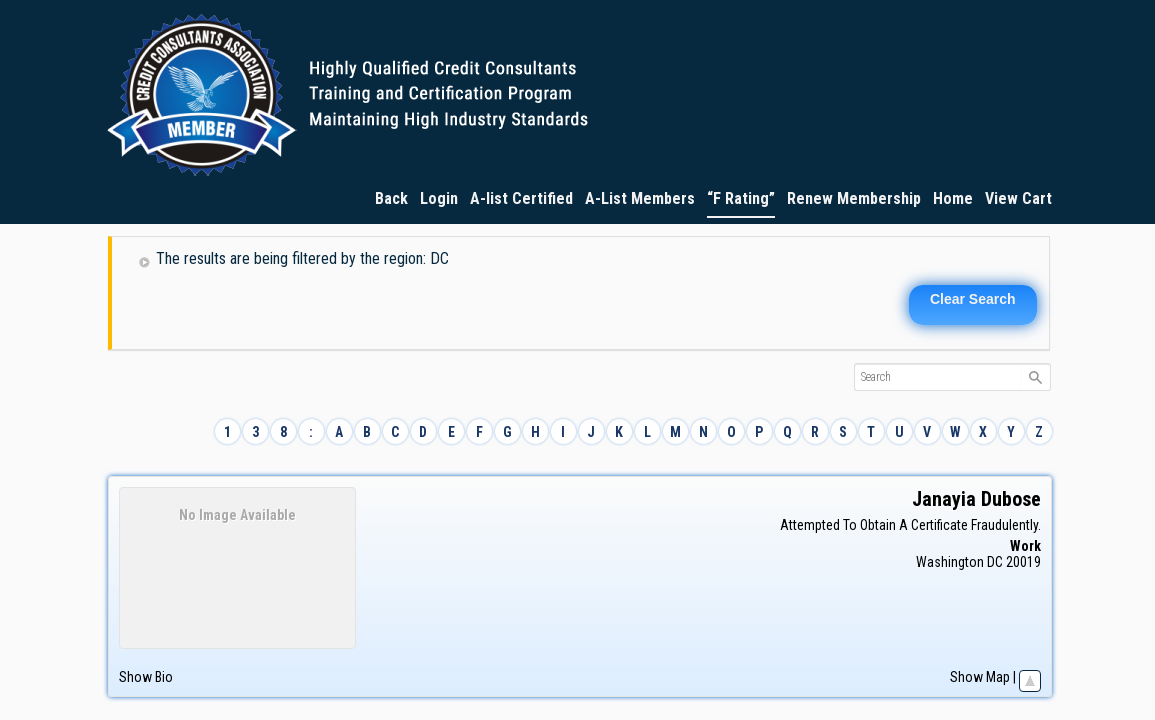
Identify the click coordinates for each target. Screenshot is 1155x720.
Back (391, 198)
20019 (1023, 562)
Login (439, 198)
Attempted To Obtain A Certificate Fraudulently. (910, 525)
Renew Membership (854, 198)
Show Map (980, 677)
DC (995, 562)
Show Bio (146, 677)
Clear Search (973, 299)
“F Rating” (741, 198)
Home (953, 198)
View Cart (1018, 198)
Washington (950, 562)
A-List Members (640, 198)
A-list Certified (521, 198)
